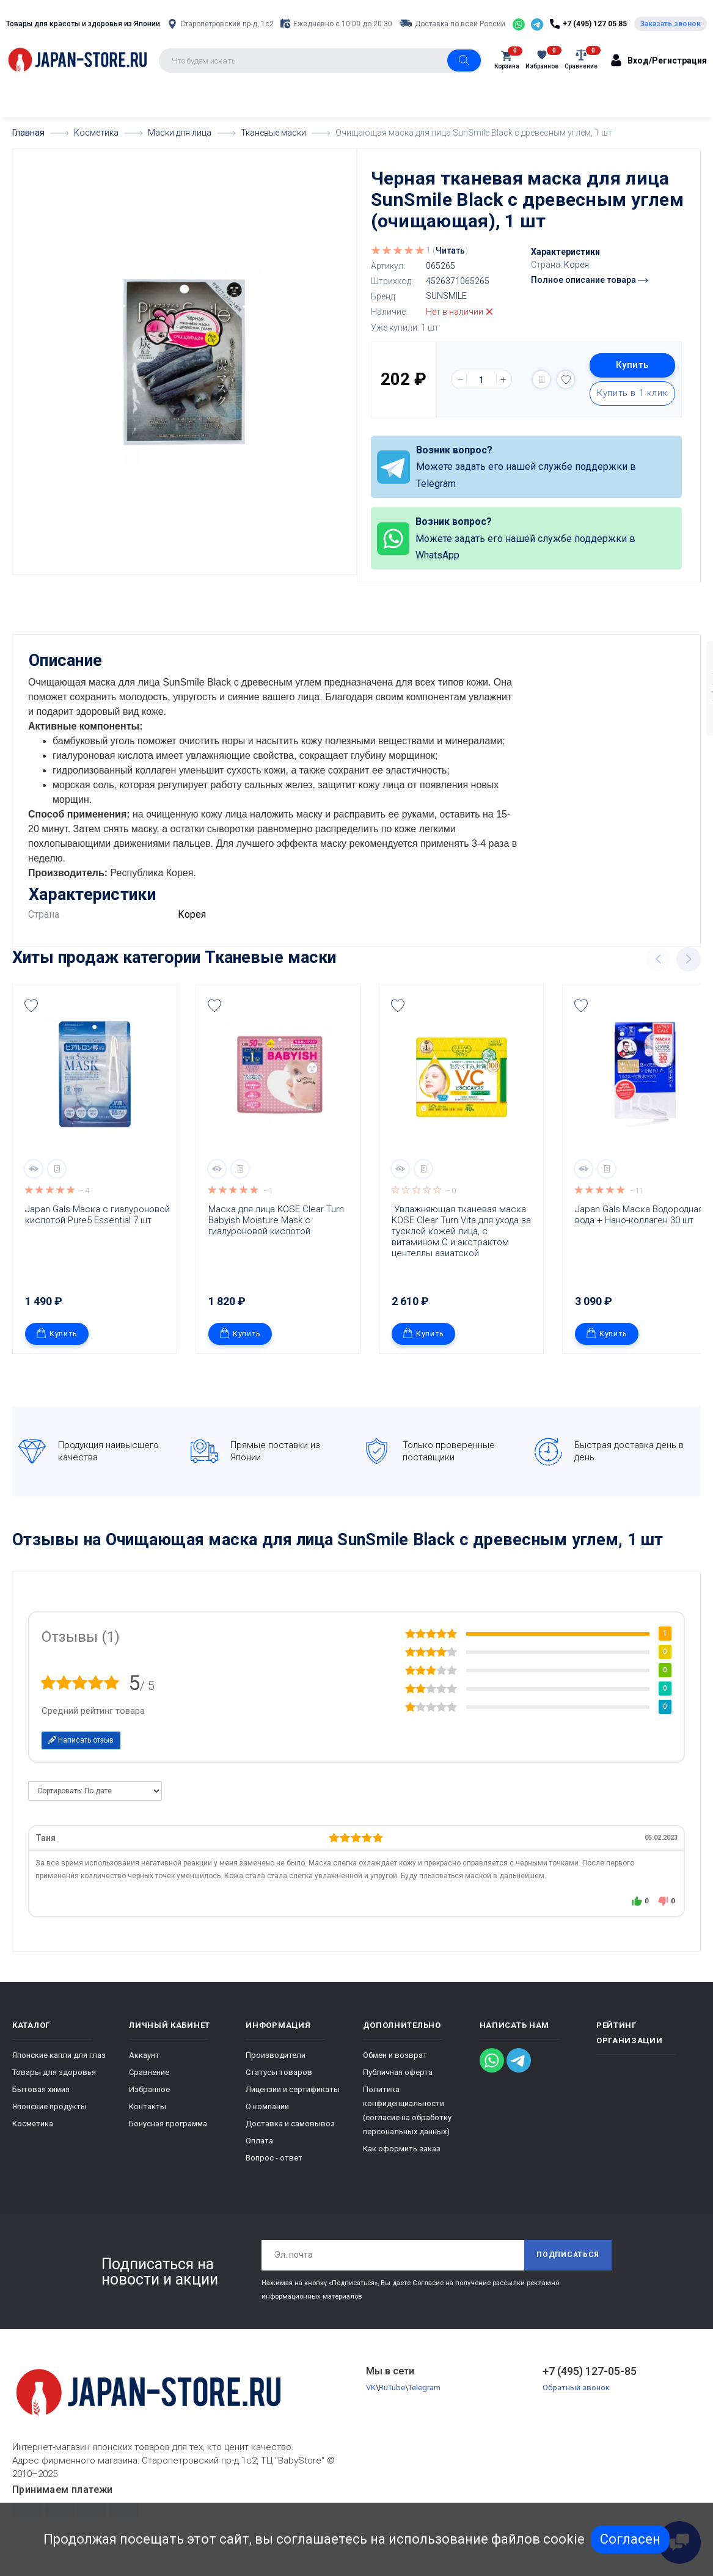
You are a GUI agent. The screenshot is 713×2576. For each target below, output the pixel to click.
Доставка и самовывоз (290, 2135)
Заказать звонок (670, 24)
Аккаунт (144, 2066)
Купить (632, 365)
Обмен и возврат (395, 2066)
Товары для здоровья (54, 2083)
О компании (267, 2118)
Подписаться (567, 2267)
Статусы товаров (279, 2083)
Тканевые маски (270, 969)
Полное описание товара (589, 280)
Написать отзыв (81, 1751)
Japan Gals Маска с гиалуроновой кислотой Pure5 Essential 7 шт (97, 1226)
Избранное (149, 2101)
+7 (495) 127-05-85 (590, 2382)
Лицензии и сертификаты (293, 2101)
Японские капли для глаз (59, 2066)
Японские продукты (49, 2118)
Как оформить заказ (402, 2160)
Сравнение (149, 2083)
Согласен (630, 2539)
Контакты (147, 2118)
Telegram (424, 2399)
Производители (275, 2066)
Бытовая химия (41, 2101)
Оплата (259, 2152)
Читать (450, 250)
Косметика (32, 2135)
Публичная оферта (398, 2083)
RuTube (392, 2399)
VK (371, 2399)
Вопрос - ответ (274, 2169)
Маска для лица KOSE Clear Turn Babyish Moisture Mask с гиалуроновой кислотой (277, 1231)
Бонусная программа (168, 2135)
